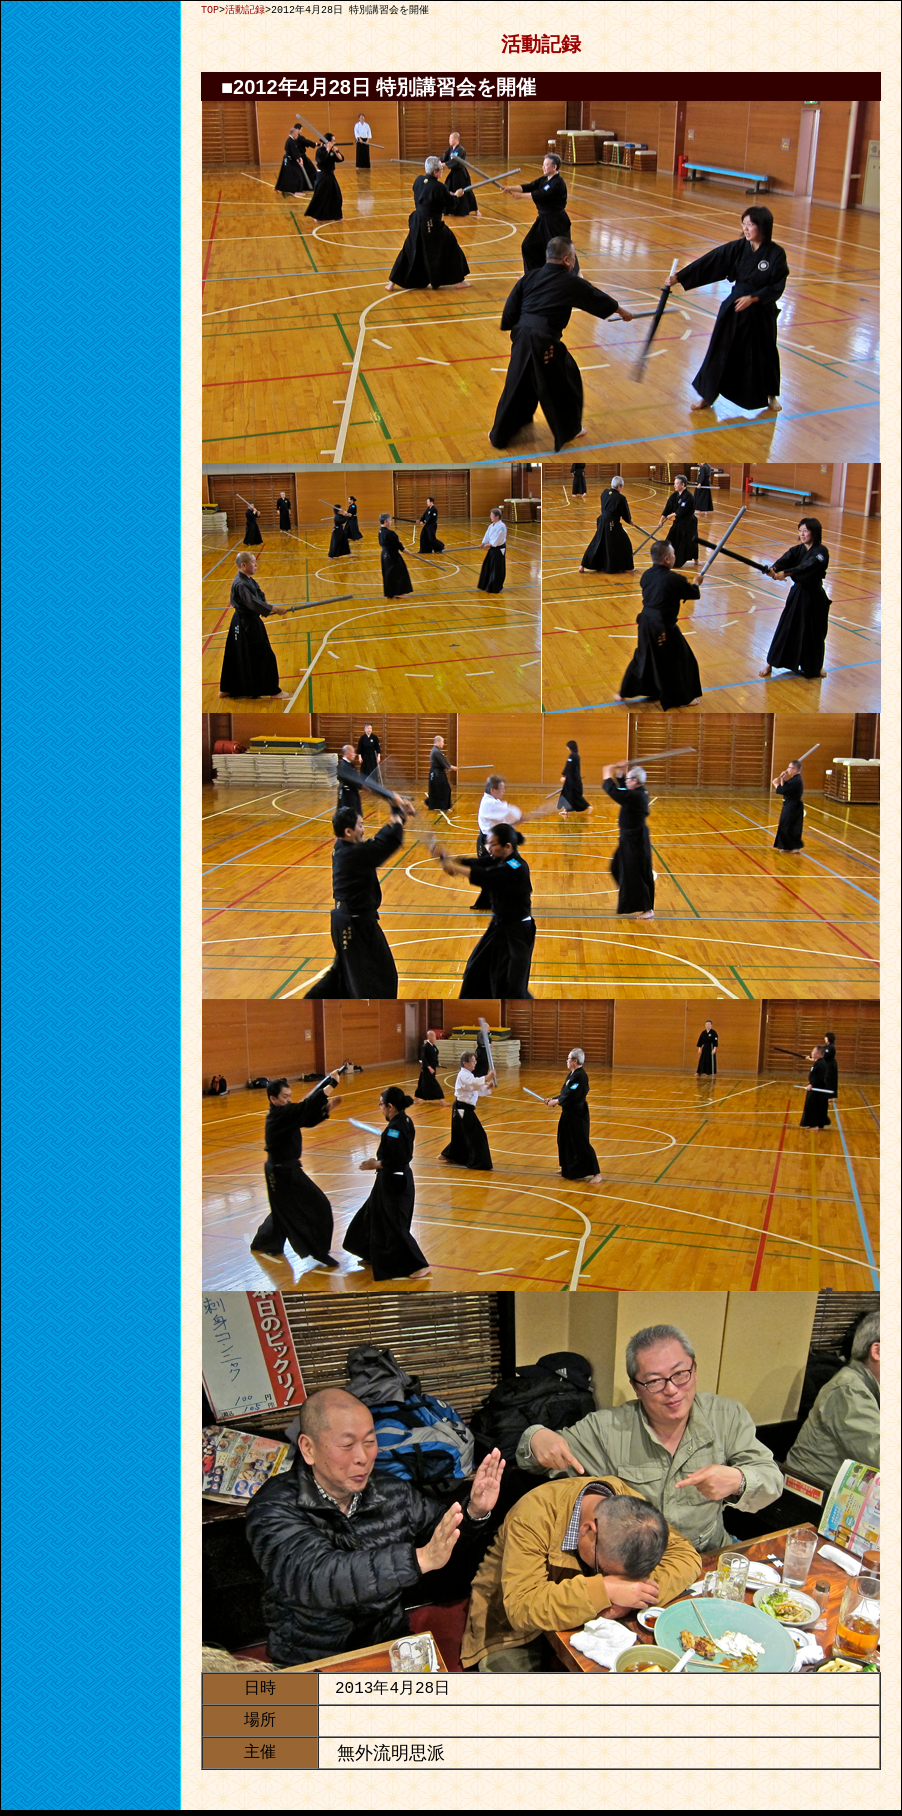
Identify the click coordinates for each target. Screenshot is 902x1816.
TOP (210, 10)
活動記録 (245, 10)
